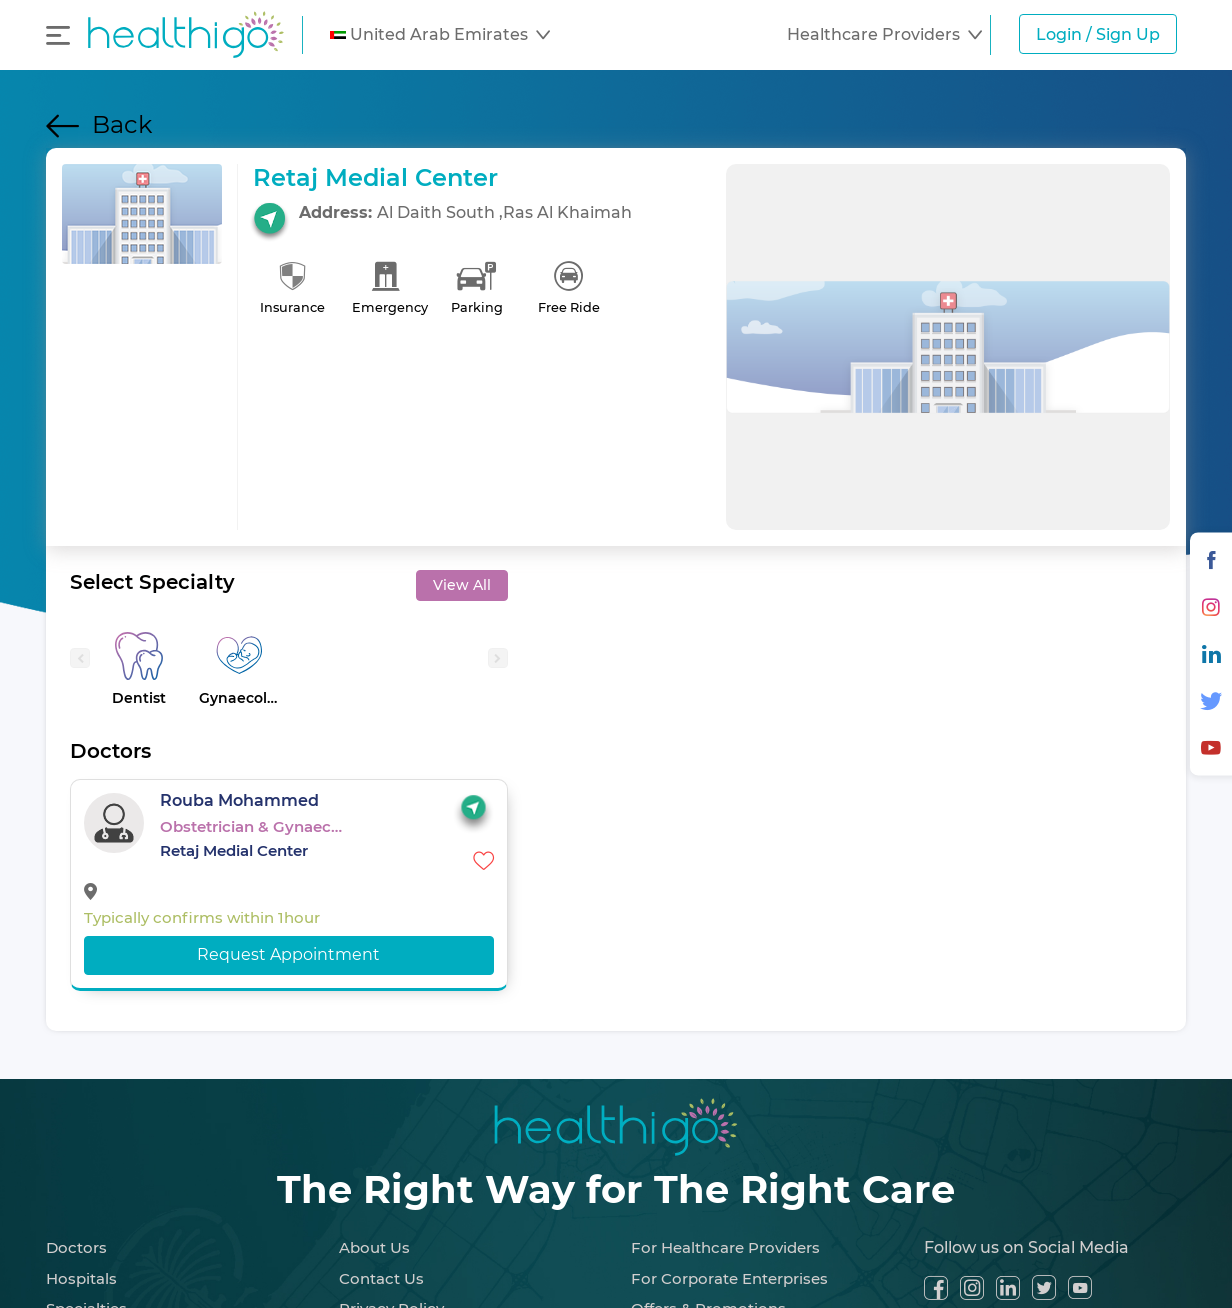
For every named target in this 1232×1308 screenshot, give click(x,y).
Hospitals (81, 1278)
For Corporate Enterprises (729, 1278)
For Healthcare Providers (725, 1247)
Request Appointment (288, 954)
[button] (440, 35)
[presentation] (80, 658)
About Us (374, 1247)
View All (462, 585)
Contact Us (381, 1278)
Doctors (76, 1247)
